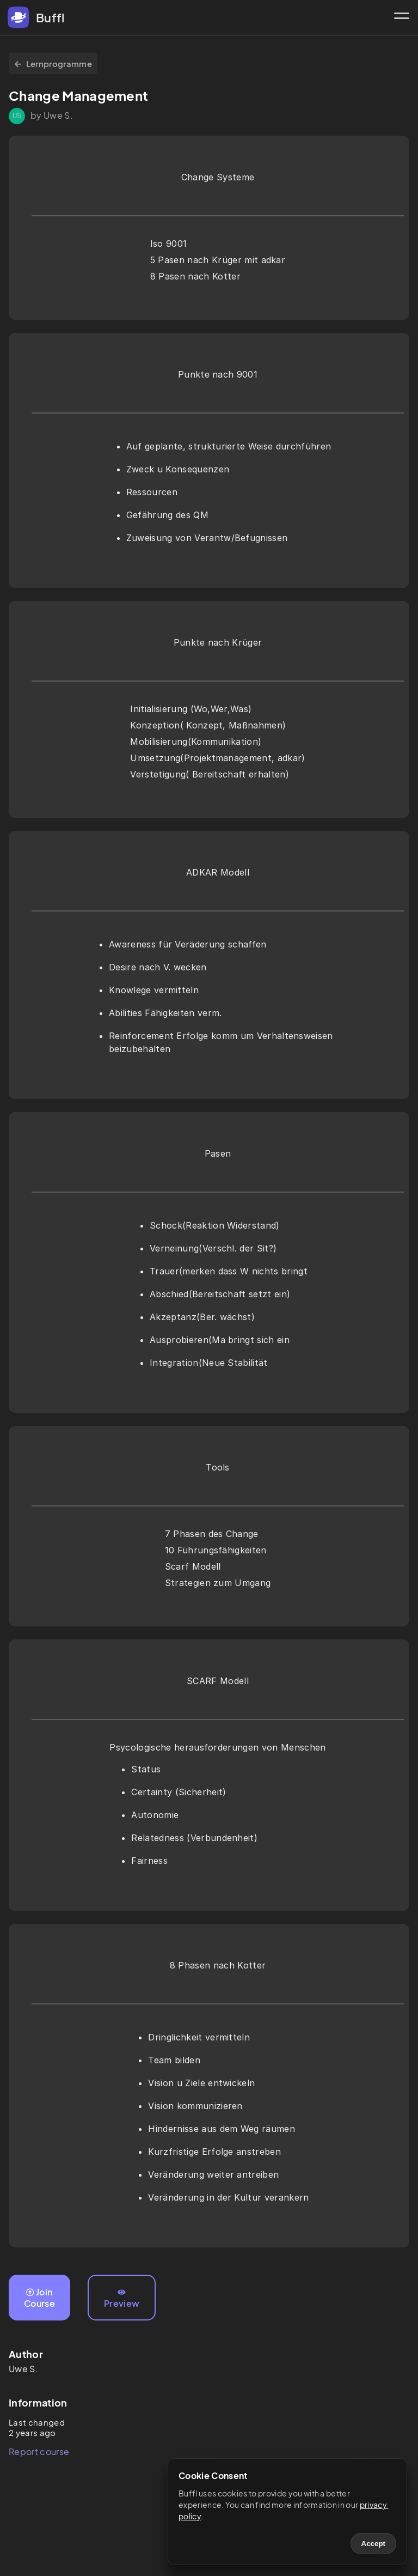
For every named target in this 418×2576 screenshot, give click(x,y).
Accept (373, 2543)
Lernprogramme (53, 63)
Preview (121, 2298)
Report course (39, 2451)
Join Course (39, 2297)
